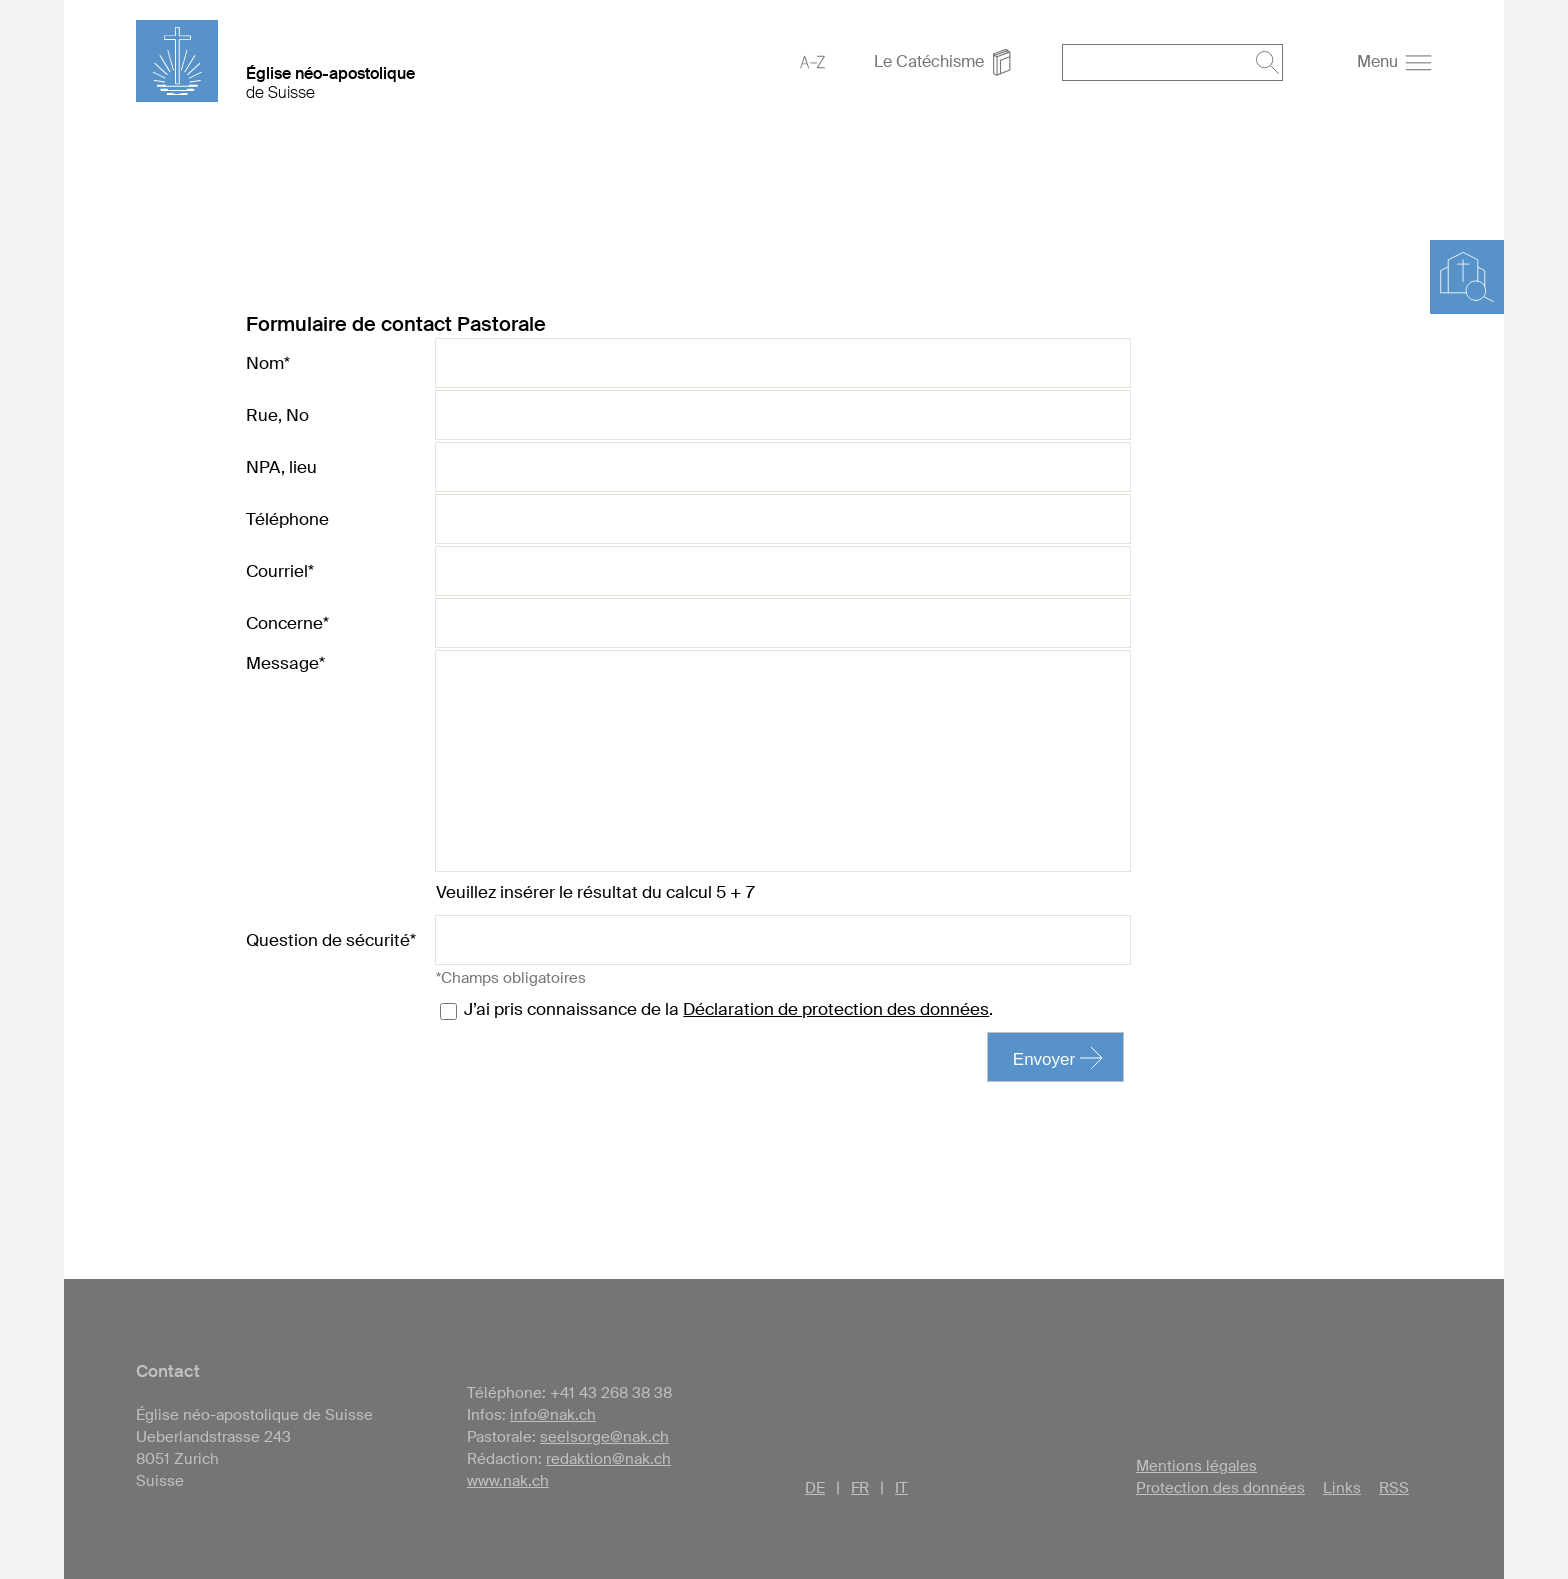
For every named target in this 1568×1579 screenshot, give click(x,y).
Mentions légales (1196, 1466)
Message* (285, 663)
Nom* (268, 363)
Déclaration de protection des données (836, 1009)
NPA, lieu (281, 467)
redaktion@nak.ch (608, 1459)
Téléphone (287, 519)
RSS (1394, 1488)
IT (901, 1488)
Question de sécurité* (331, 940)
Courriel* (280, 571)
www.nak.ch (508, 1481)
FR (860, 1488)
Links (1342, 1488)
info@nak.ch (553, 1415)
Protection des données (1220, 1488)
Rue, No (277, 415)
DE (815, 1488)
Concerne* (287, 623)
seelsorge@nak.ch (604, 1437)
